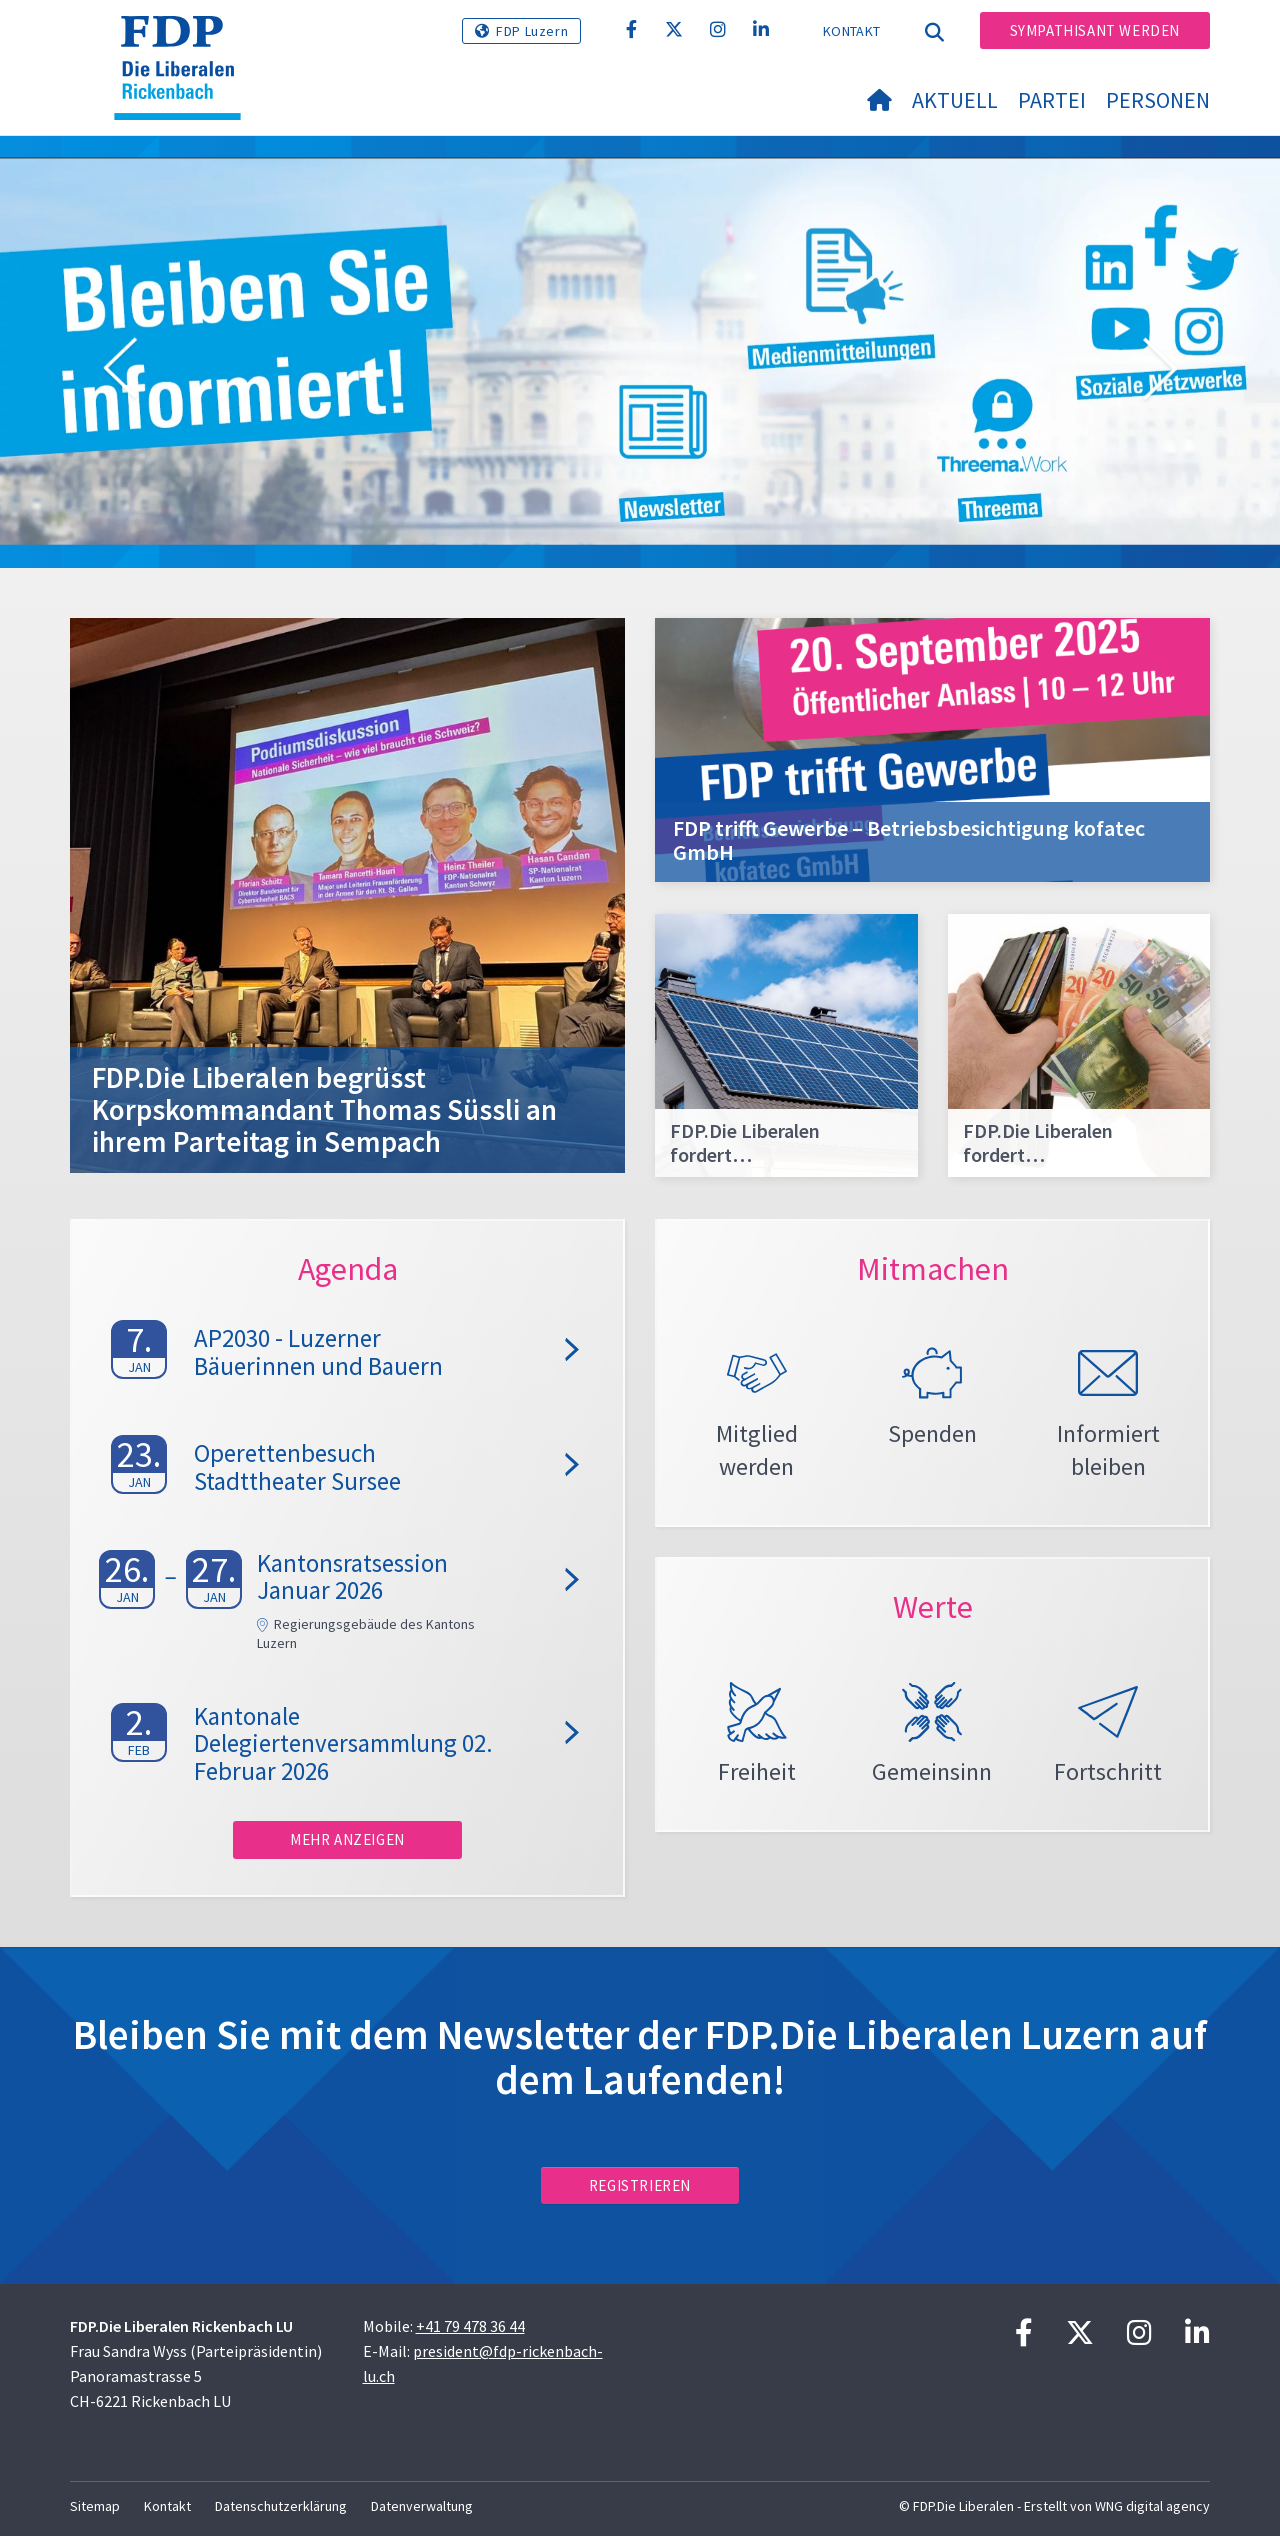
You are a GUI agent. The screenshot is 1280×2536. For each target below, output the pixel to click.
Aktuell (955, 100)
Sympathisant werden (1095, 30)
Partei (1052, 100)
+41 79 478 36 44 (470, 2326)
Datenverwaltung (422, 2506)
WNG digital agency (1152, 2506)
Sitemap (95, 2506)
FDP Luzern (532, 31)
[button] (120, 372)
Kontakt (851, 31)
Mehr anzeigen (347, 1839)
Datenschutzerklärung (281, 2506)
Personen (1158, 100)
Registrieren (640, 2185)
